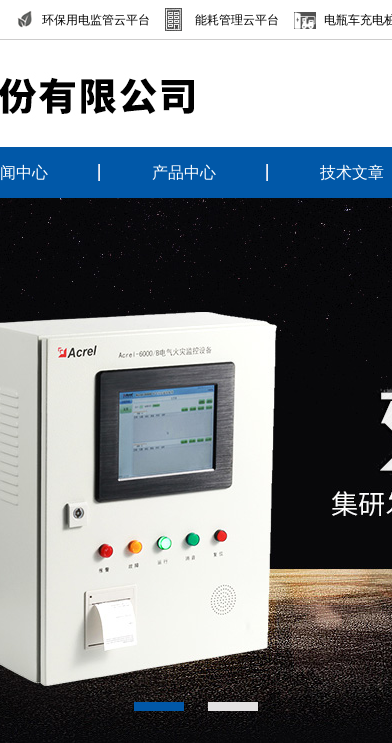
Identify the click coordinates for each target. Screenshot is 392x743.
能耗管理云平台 (237, 20)
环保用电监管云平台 (96, 20)
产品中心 (184, 172)
